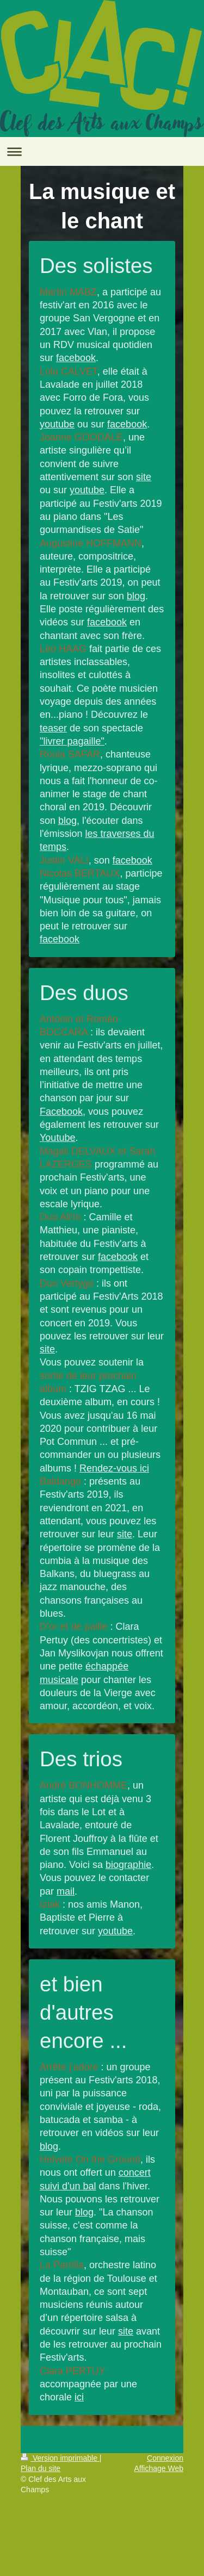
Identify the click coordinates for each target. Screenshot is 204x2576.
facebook (76, 357)
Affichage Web (158, 2468)
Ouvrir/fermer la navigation (102, 151)
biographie (128, 1864)
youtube (57, 424)
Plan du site (40, 2468)
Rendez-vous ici (114, 1468)
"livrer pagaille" (72, 741)
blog (136, 596)
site (143, 476)
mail (66, 1891)
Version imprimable (60, 2458)
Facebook (61, 1111)
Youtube (57, 1137)
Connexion (165, 2458)
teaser (53, 728)
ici (79, 2397)
